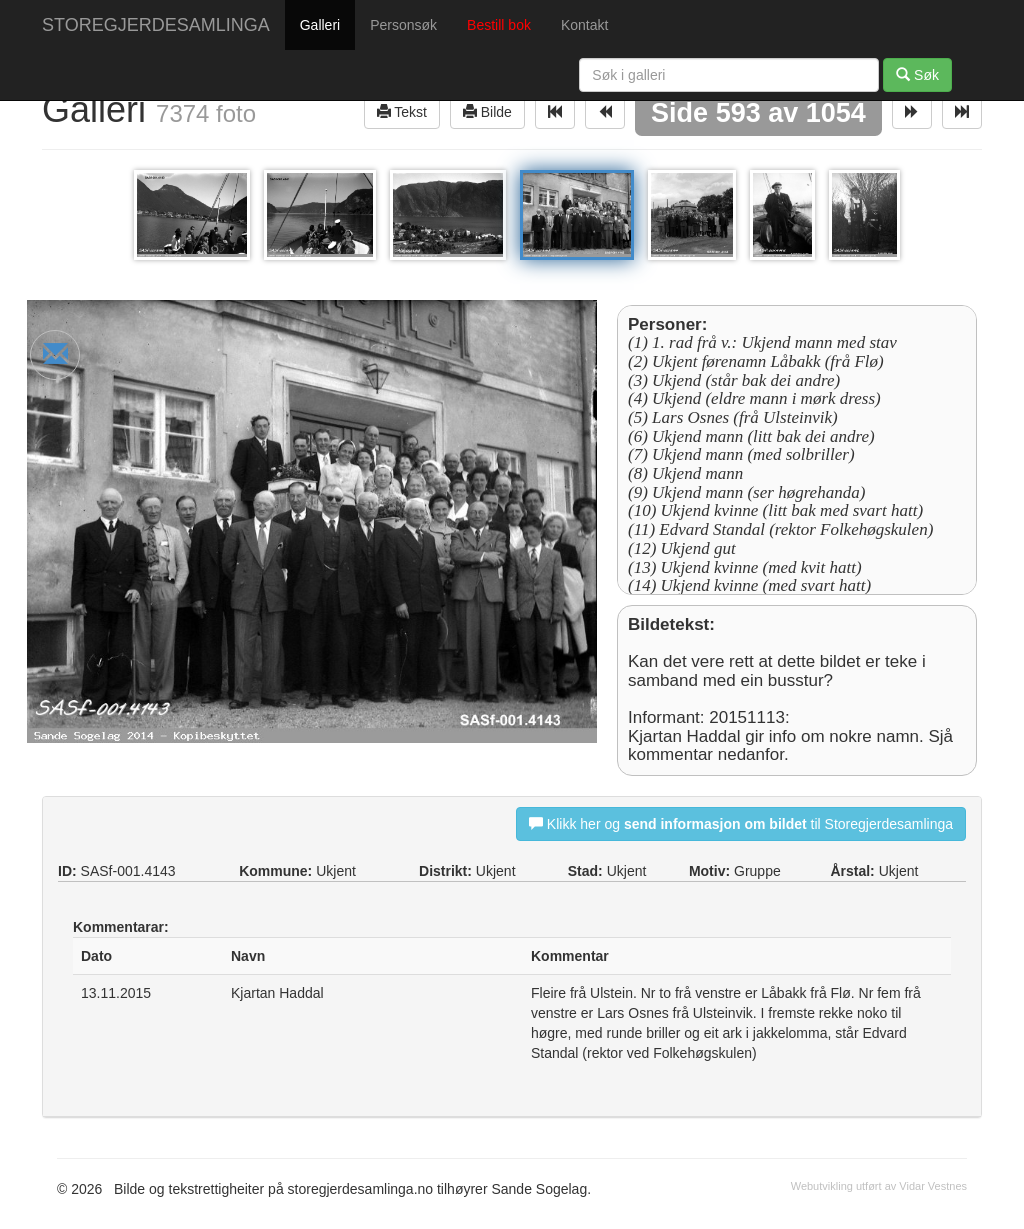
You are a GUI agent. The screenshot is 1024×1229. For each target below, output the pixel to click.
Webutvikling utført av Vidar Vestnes (879, 1186)
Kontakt (584, 25)
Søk (917, 74)
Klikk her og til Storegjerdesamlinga (741, 823)
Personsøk (403, 25)
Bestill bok (499, 25)
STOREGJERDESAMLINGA (156, 25)
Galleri (320, 25)
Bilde (487, 111)
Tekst (402, 111)
